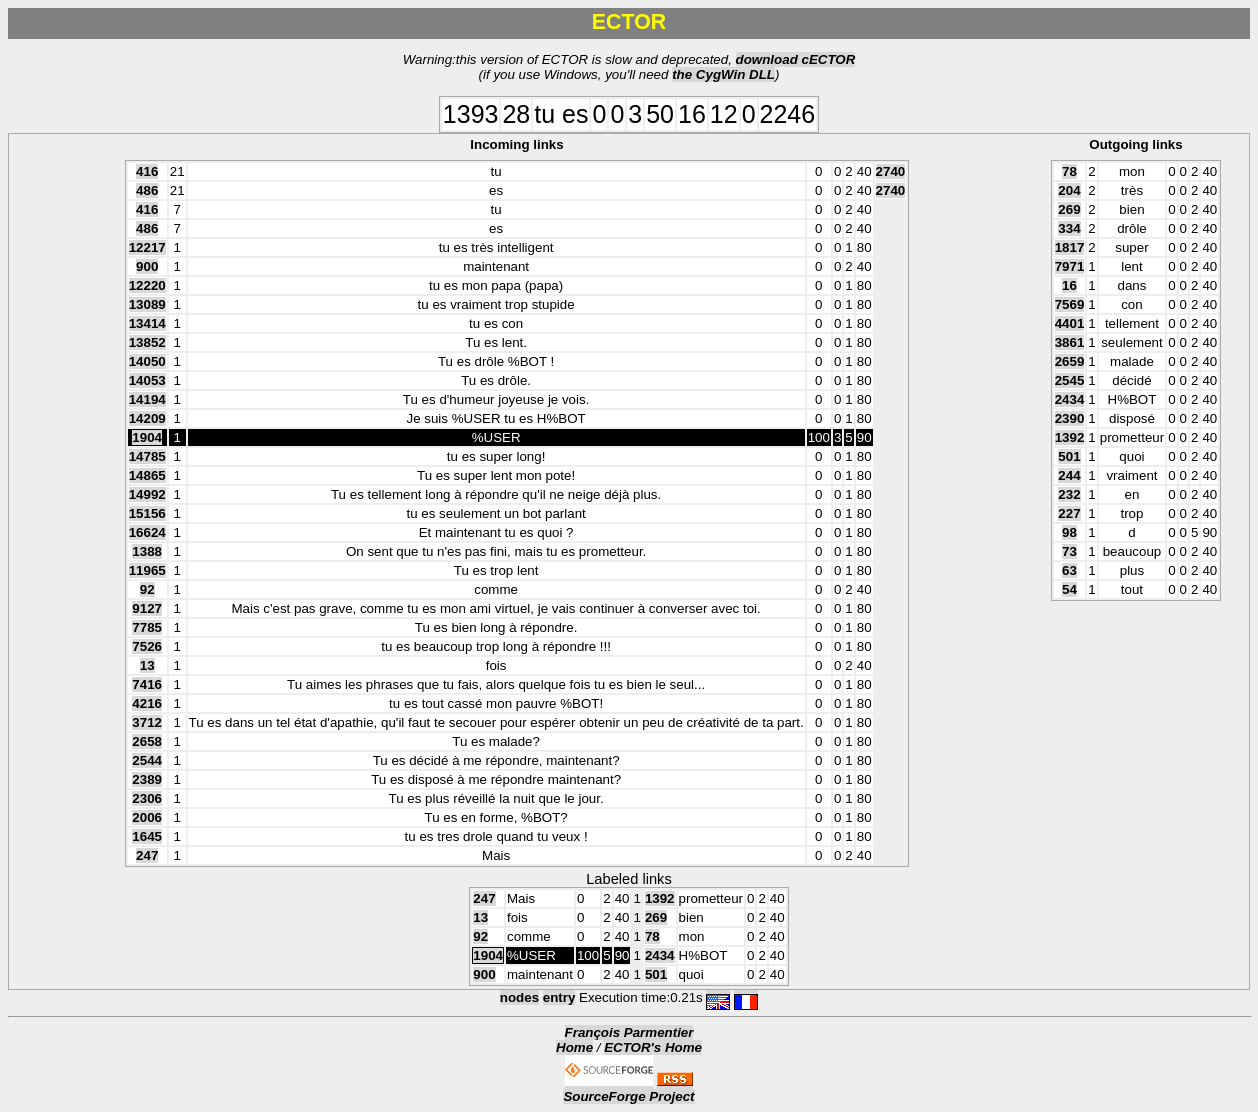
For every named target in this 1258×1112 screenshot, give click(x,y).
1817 (1070, 247)
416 (147, 171)
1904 (147, 437)
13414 (147, 323)
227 (1069, 513)
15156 (147, 513)
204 (1069, 190)
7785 (147, 627)
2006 (147, 817)
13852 (147, 342)
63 (1069, 570)
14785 (147, 456)
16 (1069, 285)
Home (574, 1047)
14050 (147, 361)
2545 (1070, 380)
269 (1069, 209)
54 (1069, 589)
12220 (147, 285)
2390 (1070, 418)
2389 (147, 779)
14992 (147, 494)
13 (147, 665)
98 (1069, 532)
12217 (147, 247)
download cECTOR (796, 59)
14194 (147, 399)
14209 (147, 418)
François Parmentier (629, 1032)
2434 (1070, 399)
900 (147, 266)
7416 (147, 684)
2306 (147, 798)
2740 (891, 171)
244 (1069, 475)
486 (147, 190)
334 (1069, 228)
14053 (147, 380)
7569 (1070, 304)
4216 (147, 703)
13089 (147, 304)
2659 (1070, 361)
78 (1069, 171)
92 (147, 589)
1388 (147, 551)
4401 (1070, 323)
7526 (147, 646)
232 (1069, 494)
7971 (1070, 266)
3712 (147, 722)
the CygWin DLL (723, 74)
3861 (1070, 342)
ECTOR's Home (653, 1047)
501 (1069, 456)
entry (559, 997)
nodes (519, 997)
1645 (147, 836)
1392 (1070, 437)
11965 (147, 570)
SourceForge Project (628, 1096)
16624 (147, 532)
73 (1069, 551)
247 (147, 855)
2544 (147, 760)
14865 (147, 475)
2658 (147, 741)
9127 (147, 608)
